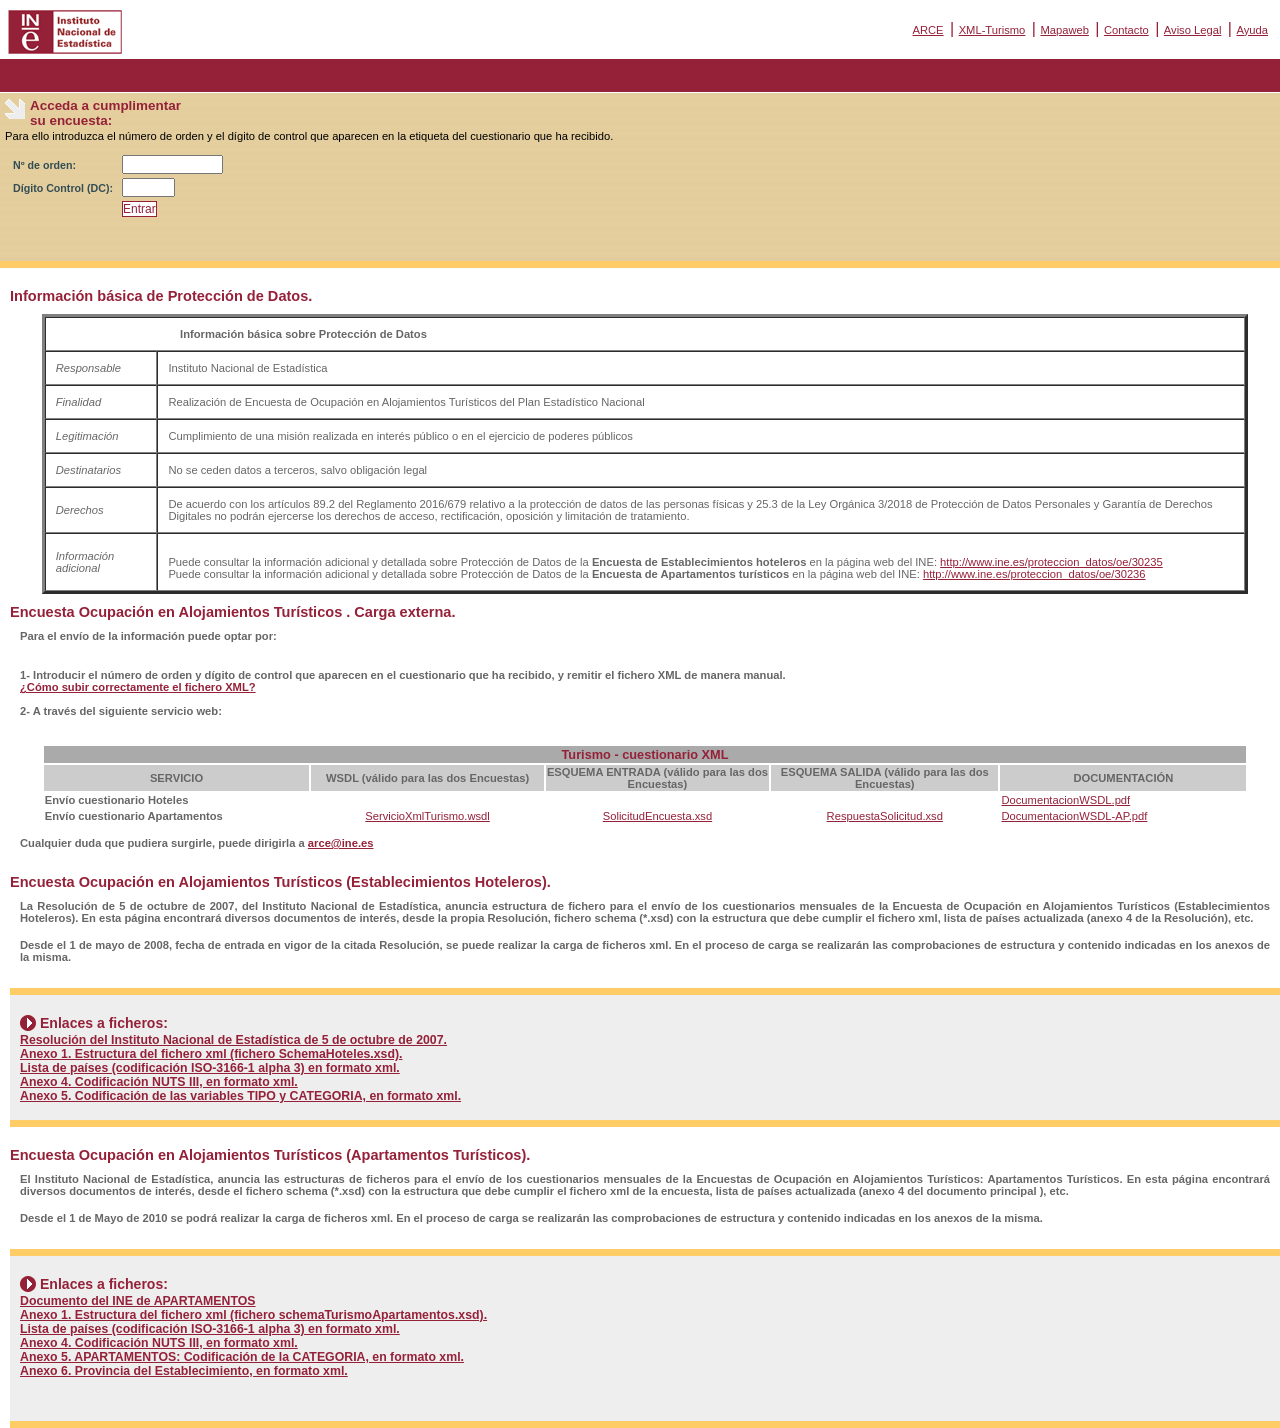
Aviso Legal (1193, 30)
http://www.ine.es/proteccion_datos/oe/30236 (1034, 574)
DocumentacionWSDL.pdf (1065, 800)
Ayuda (1252, 30)
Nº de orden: (44, 165)
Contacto (1126, 30)
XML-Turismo (992, 30)
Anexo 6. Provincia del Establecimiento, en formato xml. (184, 1371)
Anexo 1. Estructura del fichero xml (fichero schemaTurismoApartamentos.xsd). (253, 1315)
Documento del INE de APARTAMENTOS (138, 1301)
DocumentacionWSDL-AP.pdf (1074, 816)
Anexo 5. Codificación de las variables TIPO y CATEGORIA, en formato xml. (240, 1096)
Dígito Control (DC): (63, 188)
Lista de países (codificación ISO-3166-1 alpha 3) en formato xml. (210, 1068)
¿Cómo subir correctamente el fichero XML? (138, 687)
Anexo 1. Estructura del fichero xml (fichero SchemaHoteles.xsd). (211, 1054)
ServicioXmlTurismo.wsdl (427, 816)
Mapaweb (1064, 30)
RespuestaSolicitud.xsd (885, 816)
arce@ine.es (341, 843)
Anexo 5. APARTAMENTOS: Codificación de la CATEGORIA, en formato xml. (242, 1357)
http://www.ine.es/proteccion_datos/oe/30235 (1051, 562)
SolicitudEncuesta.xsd (657, 816)
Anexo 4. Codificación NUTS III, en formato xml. (159, 1082)
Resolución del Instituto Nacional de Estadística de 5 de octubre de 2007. (233, 1040)
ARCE (927, 30)
